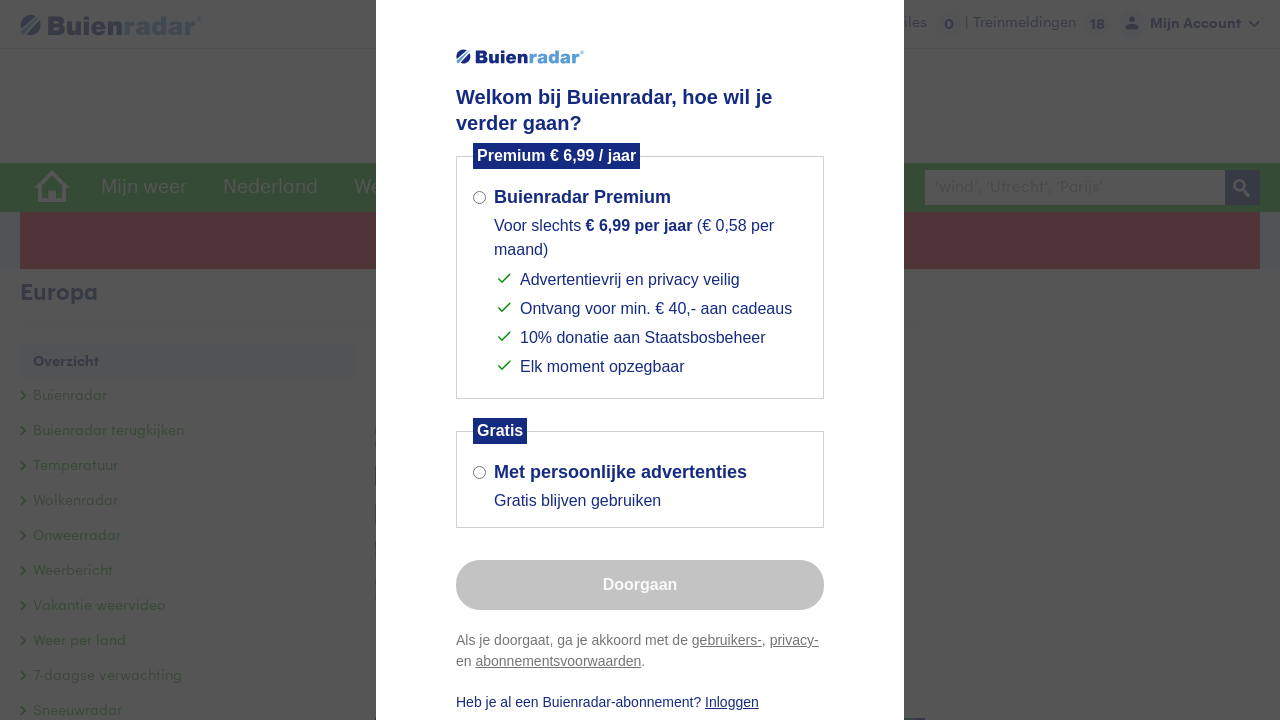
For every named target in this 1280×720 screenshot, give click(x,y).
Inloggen (732, 702)
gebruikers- (727, 640)
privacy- (794, 640)
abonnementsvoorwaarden (558, 661)
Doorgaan (640, 584)
